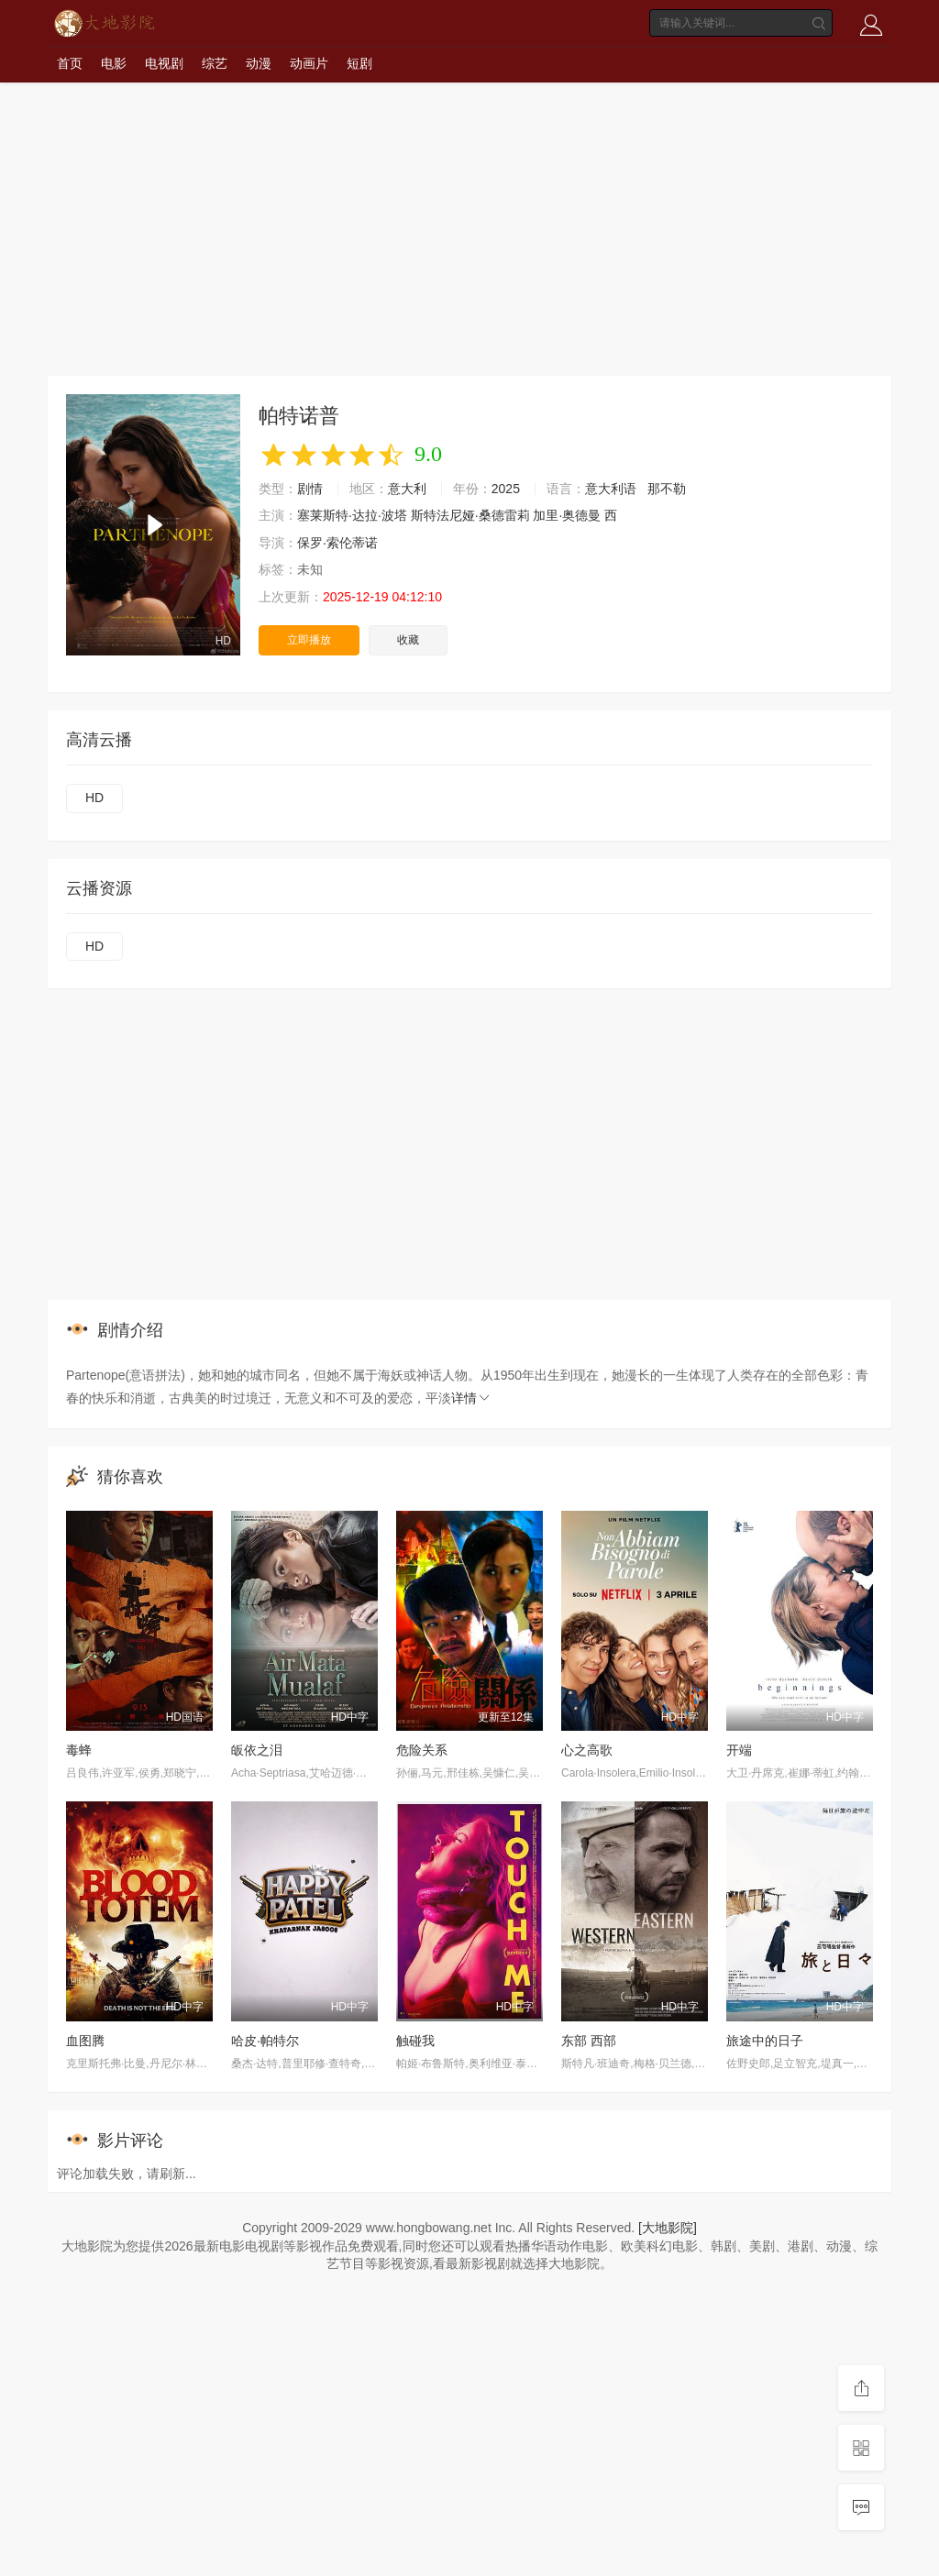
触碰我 (415, 2040)
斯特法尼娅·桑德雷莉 (470, 515)
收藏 (408, 639)
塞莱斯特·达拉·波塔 (352, 515)
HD (94, 797)
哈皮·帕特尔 (265, 2040)
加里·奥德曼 (567, 515)
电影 (114, 63)
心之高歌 (587, 1750)
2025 (506, 488)
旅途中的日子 (764, 2040)
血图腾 (85, 2040)
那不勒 (666, 488)
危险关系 (421, 1750)
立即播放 (309, 639)
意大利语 (610, 488)
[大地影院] (667, 2227)
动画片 (309, 63)
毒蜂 (79, 1750)
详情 (471, 1398)
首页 (70, 63)
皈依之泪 (256, 1750)
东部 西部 (588, 2040)
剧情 (310, 488)
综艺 (214, 63)
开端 (739, 1750)
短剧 (359, 63)
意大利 (407, 488)
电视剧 (164, 63)
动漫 (258, 63)
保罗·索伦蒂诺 (337, 542)
